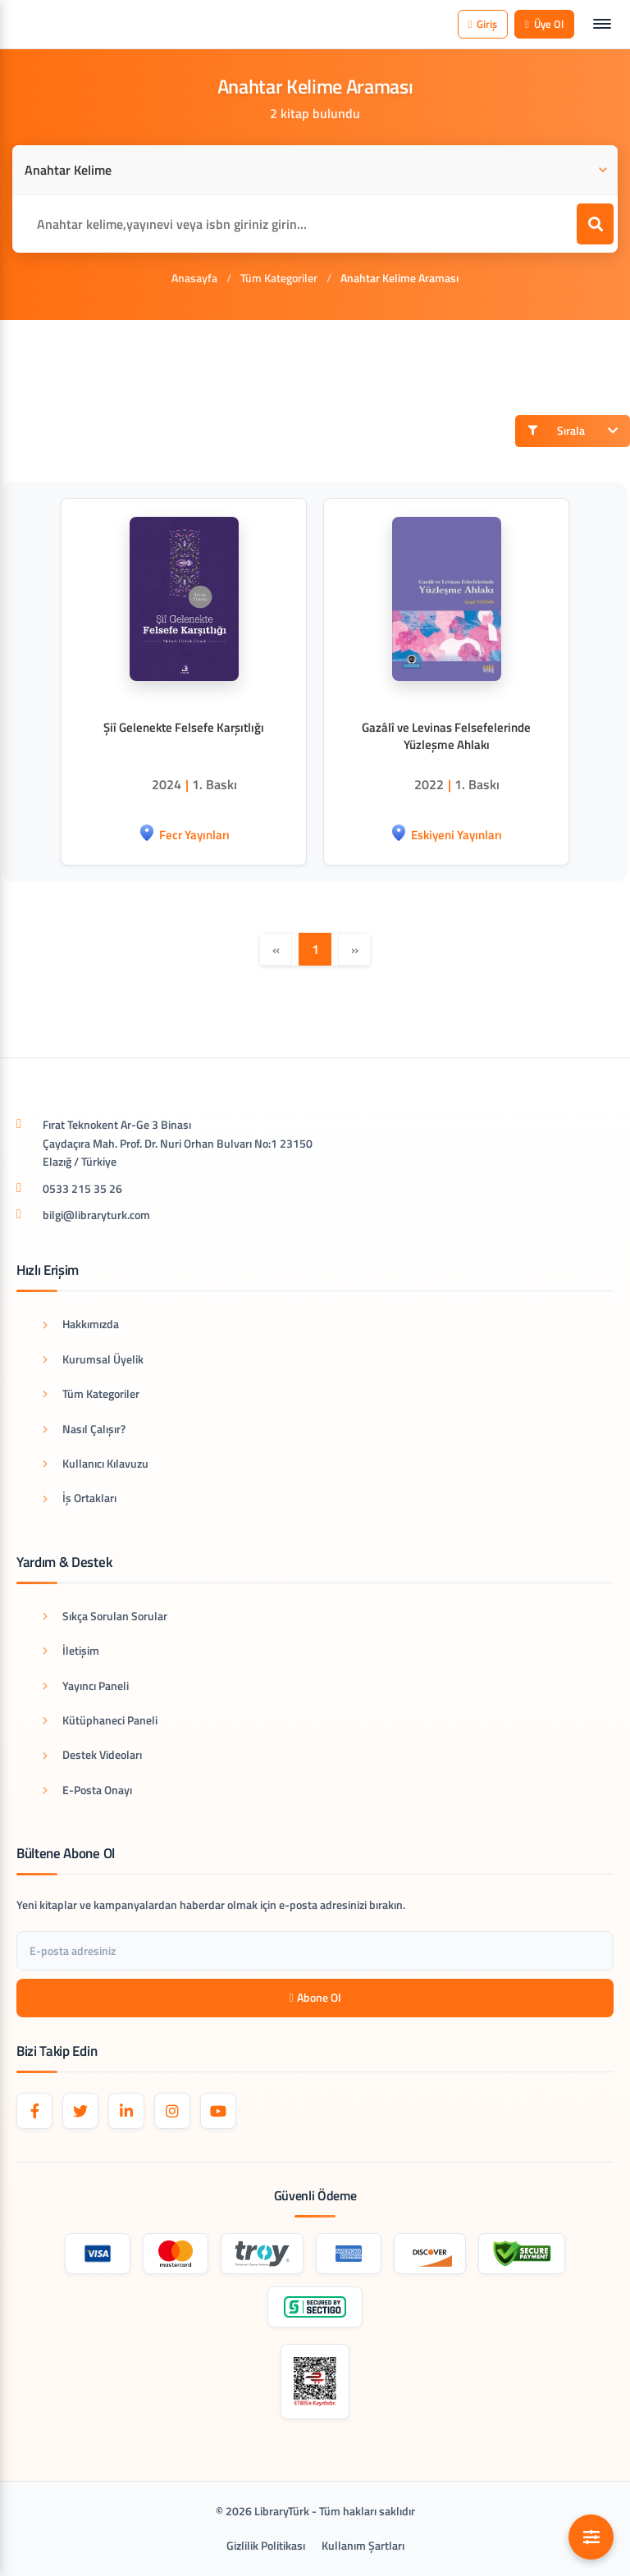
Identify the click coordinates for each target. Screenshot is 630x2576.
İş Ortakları (79, 1497)
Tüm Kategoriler (278, 277)
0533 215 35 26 (82, 1188)
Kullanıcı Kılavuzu (95, 1463)
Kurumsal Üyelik (93, 1359)
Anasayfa (194, 277)
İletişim (71, 1650)
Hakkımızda (81, 1323)
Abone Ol (314, 1997)
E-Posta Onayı (87, 1789)
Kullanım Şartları (363, 2545)
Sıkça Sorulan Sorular (105, 1615)
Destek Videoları (92, 1754)
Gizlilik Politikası (265, 2545)
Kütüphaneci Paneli (100, 1720)
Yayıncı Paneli (86, 1685)
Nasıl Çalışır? (84, 1428)
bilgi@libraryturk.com (96, 1214)
